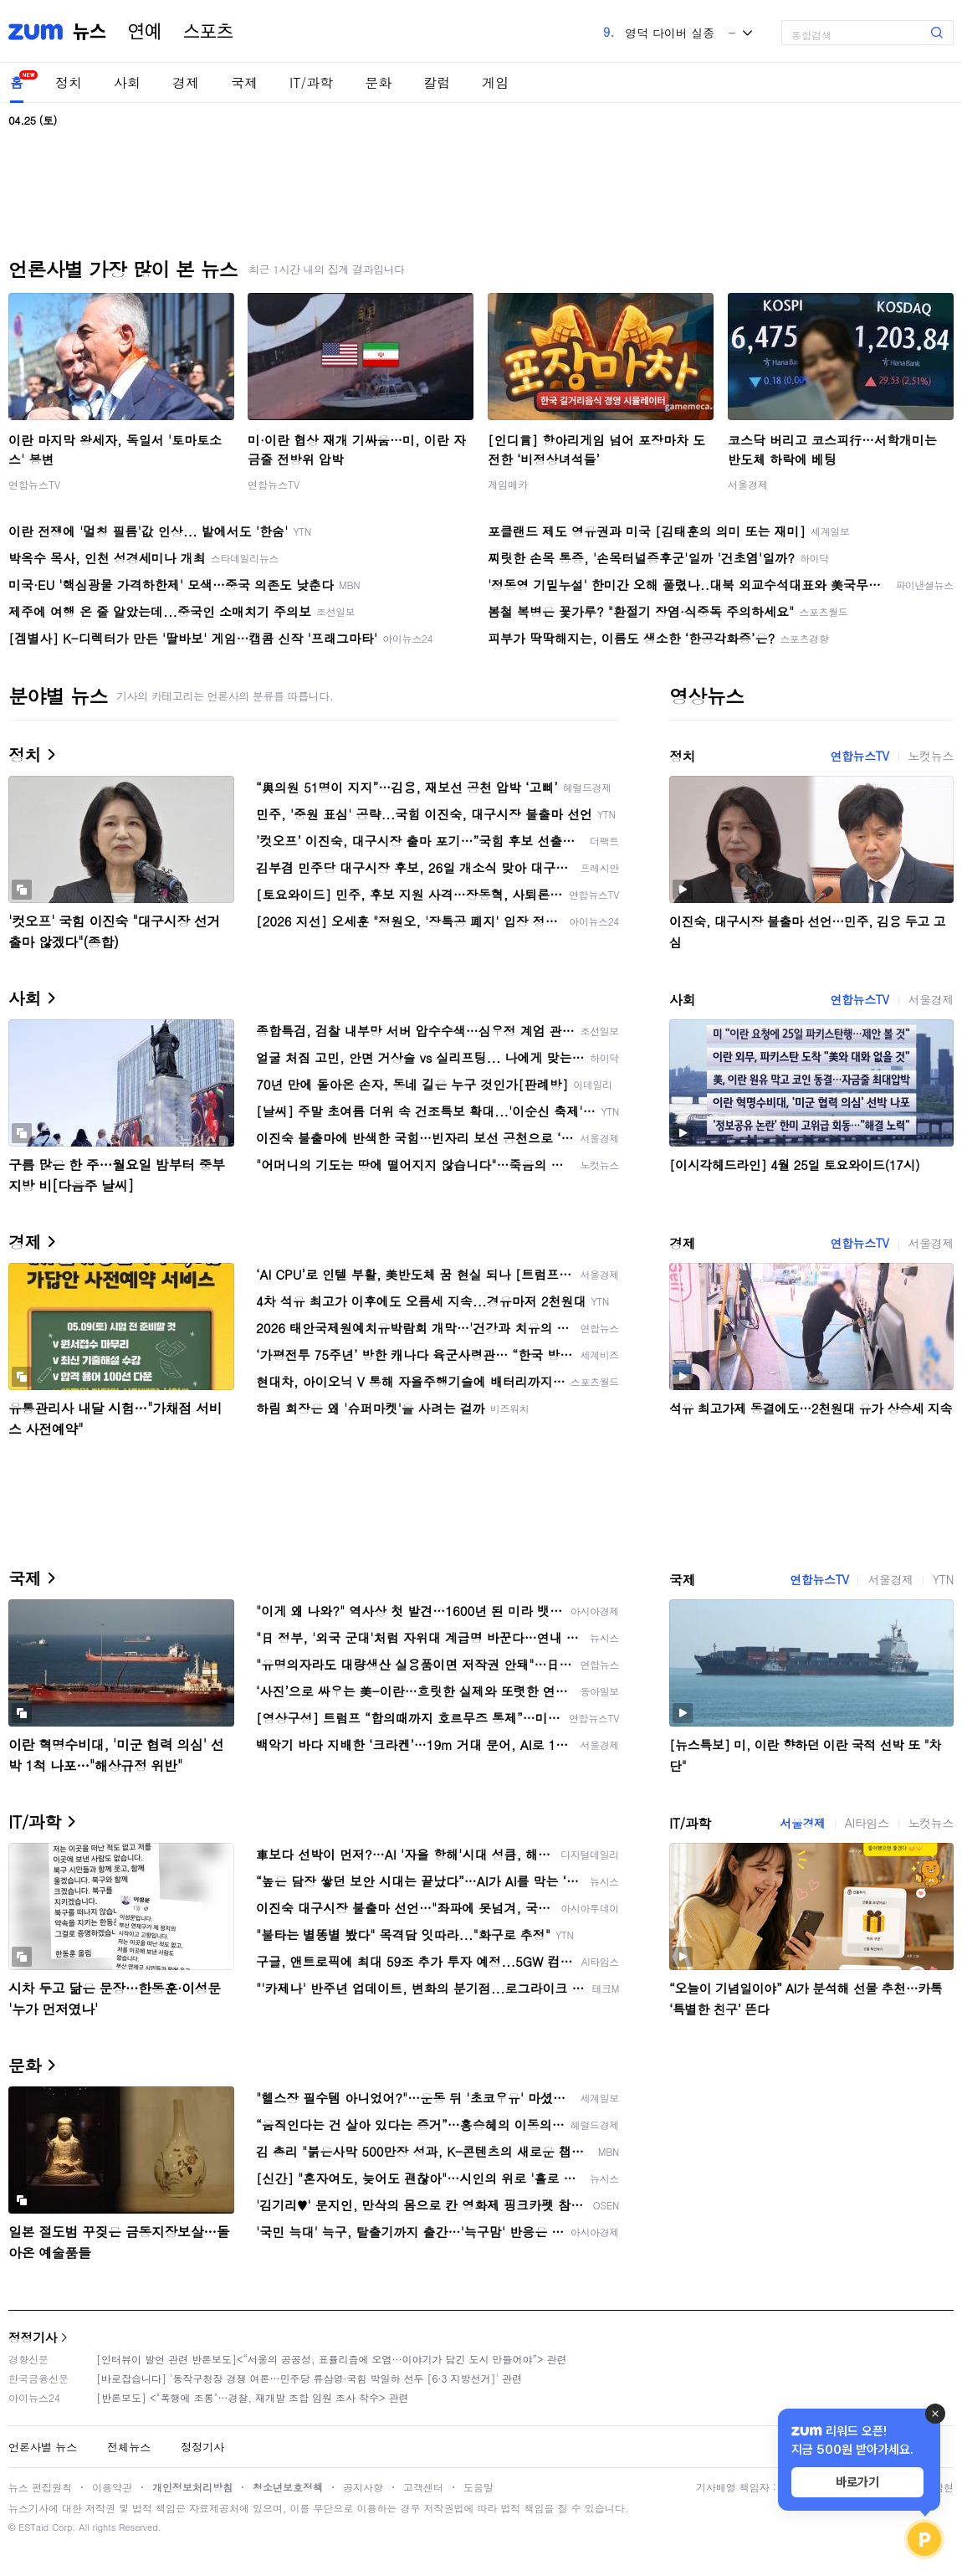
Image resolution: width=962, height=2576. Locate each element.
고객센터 (423, 2487)
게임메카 (508, 484)
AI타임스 (867, 1822)
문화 (378, 82)
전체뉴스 (129, 2447)
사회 (127, 82)
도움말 (478, 2487)
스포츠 (208, 32)
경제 (185, 82)
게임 (495, 82)
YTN (943, 1579)
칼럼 (436, 82)
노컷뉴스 (931, 755)
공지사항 (363, 2487)
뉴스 (89, 32)
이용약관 (112, 2487)
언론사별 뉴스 (42, 2447)
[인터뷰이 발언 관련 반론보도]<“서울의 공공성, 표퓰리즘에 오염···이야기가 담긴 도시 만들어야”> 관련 (331, 2359)
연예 (144, 32)
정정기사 (32, 2337)
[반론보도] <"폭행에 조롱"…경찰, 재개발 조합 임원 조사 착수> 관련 (252, 2397)
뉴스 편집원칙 (40, 2487)
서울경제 (748, 484)
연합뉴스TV (34, 484)
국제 (244, 82)
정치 (68, 82)
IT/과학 (311, 82)
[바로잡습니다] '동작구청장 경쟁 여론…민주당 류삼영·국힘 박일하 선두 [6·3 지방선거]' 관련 (309, 2378)
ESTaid (33, 2527)
